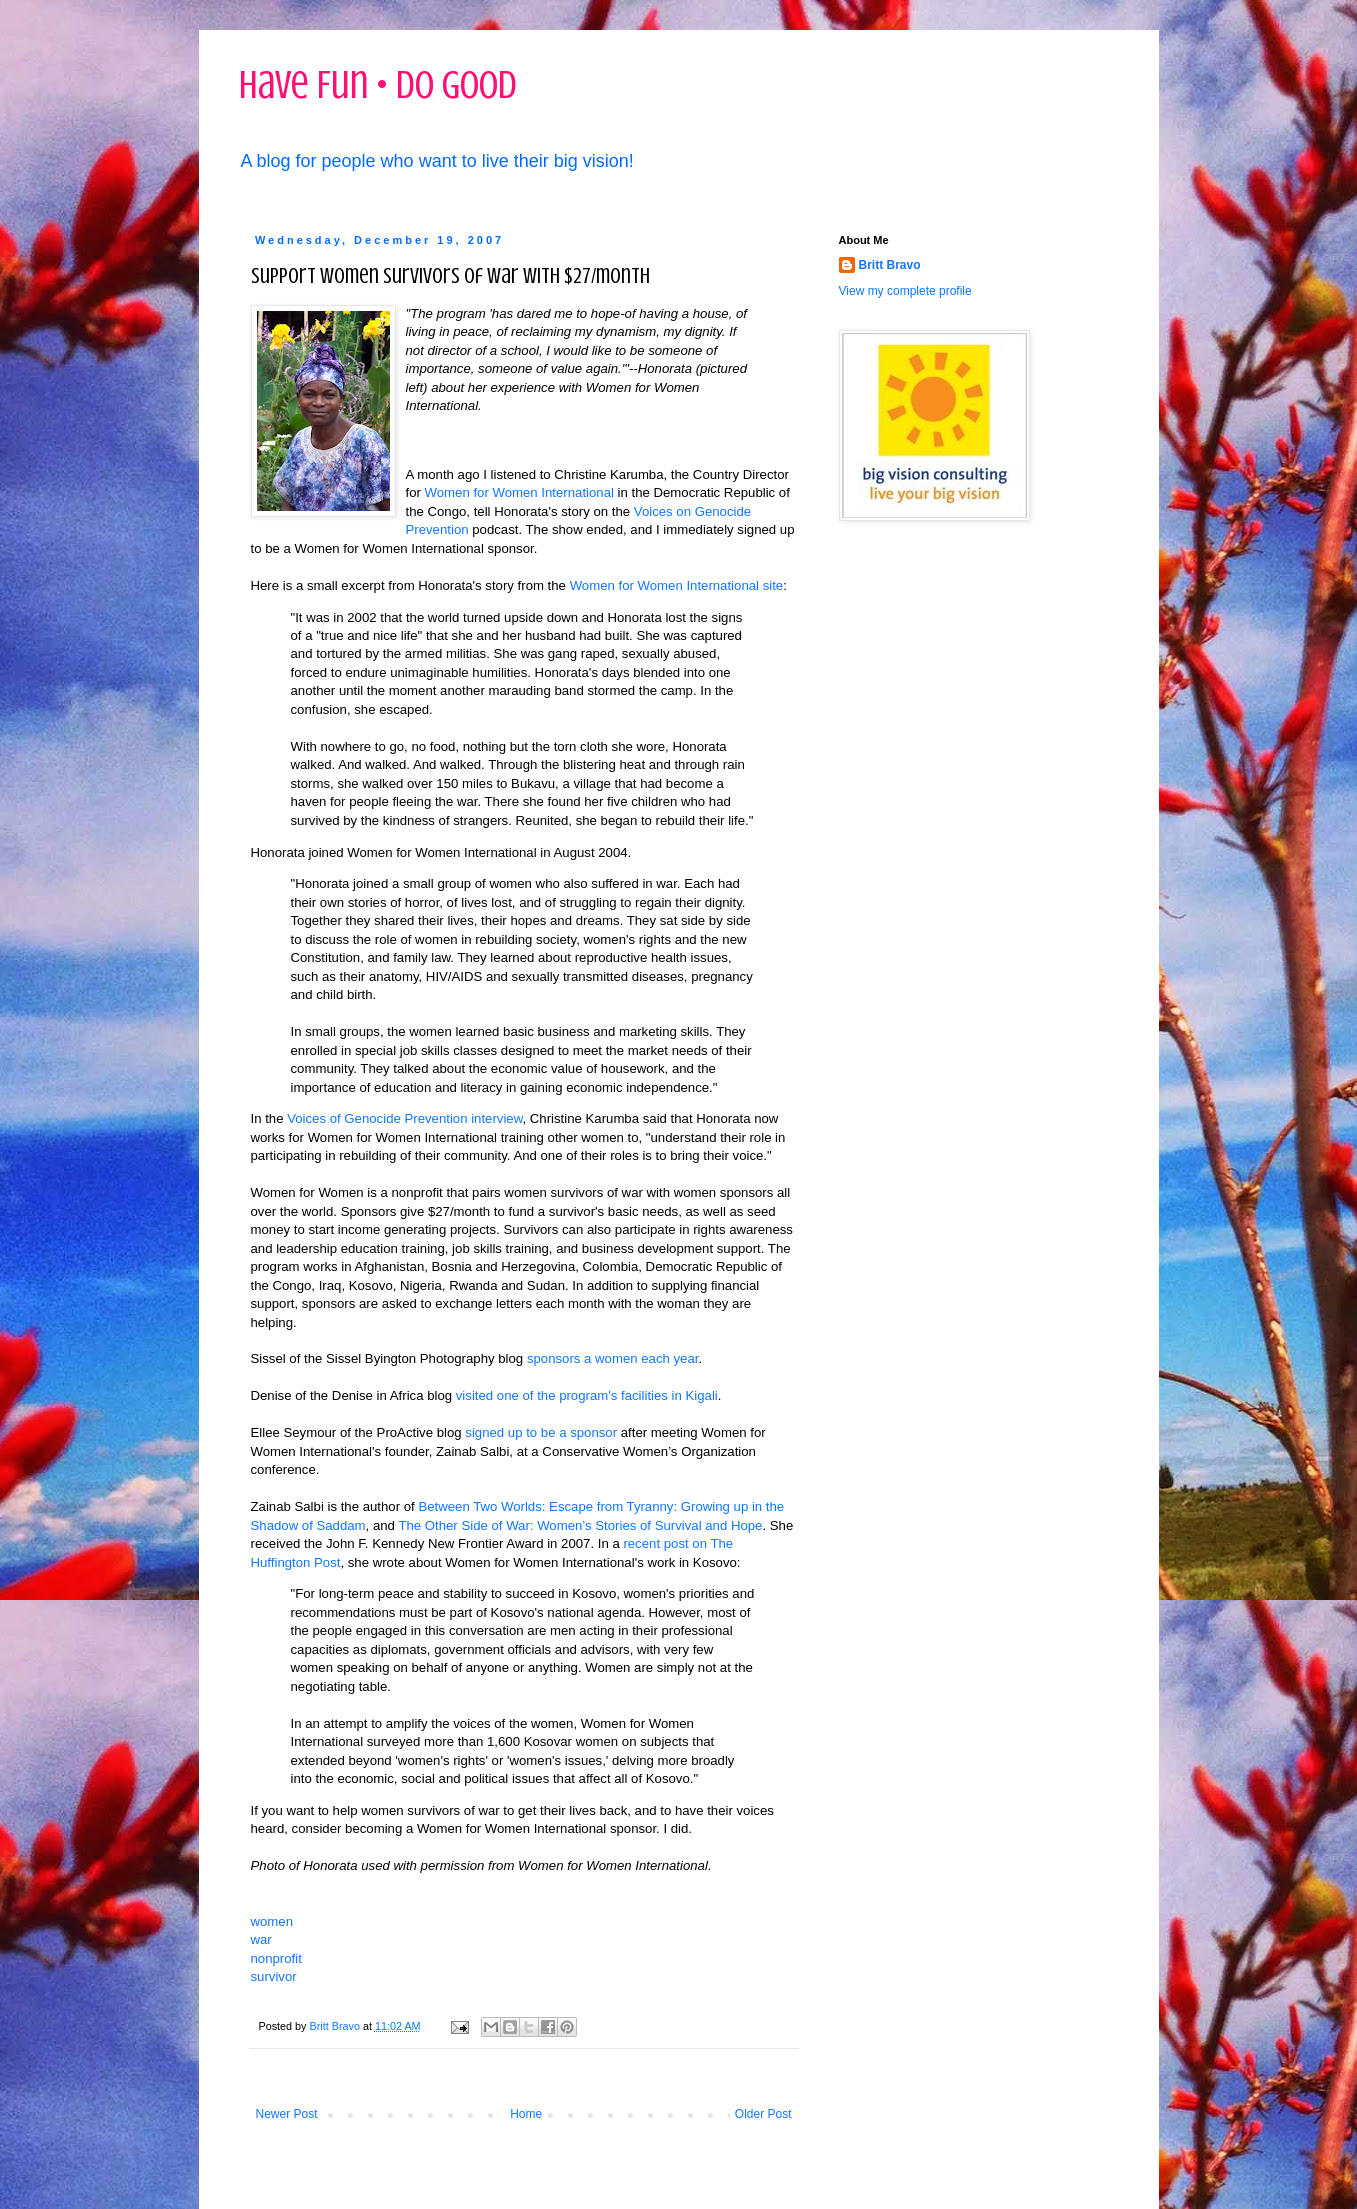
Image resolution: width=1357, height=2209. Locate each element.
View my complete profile (905, 291)
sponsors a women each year (613, 1358)
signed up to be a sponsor (541, 1432)
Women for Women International (519, 492)
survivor (274, 1976)
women (272, 1921)
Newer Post (287, 2114)
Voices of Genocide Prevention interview (404, 1118)
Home (526, 2114)
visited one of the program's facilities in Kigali (587, 1395)
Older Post (763, 2114)
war (261, 1939)
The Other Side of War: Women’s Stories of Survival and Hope (580, 1525)
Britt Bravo (890, 265)
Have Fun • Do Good (378, 84)
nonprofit (276, 1958)
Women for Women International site (677, 585)
